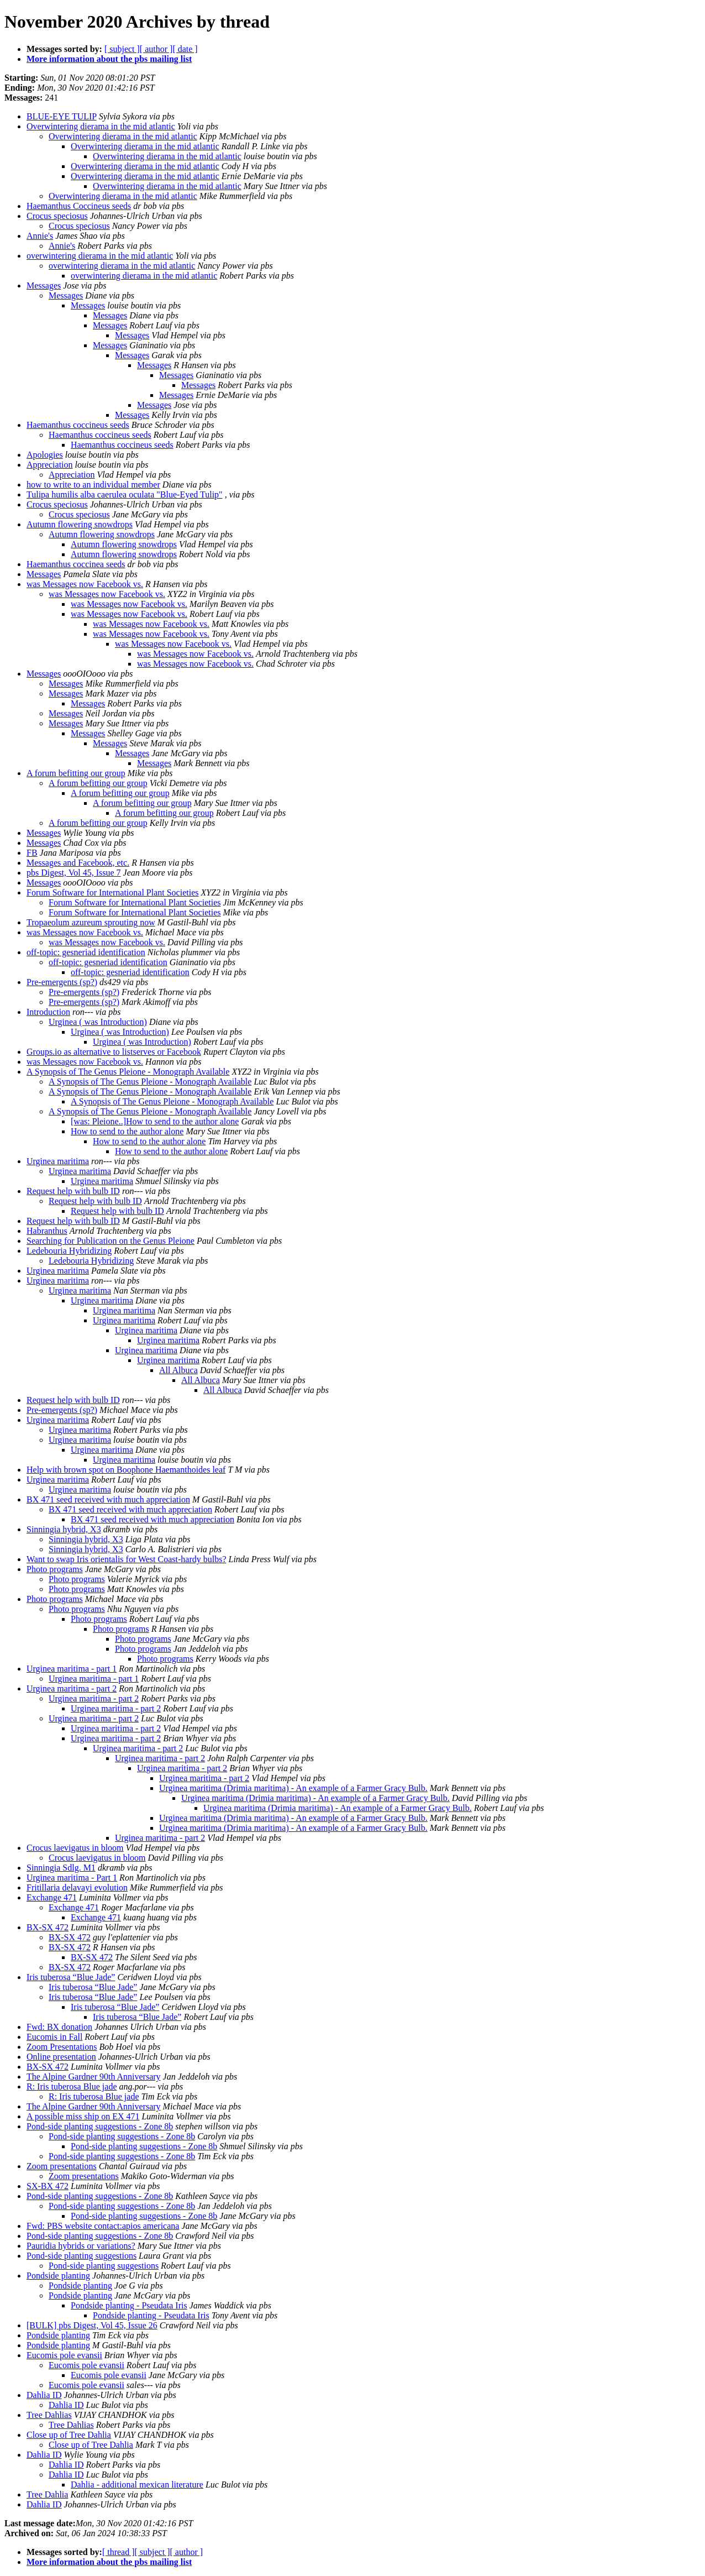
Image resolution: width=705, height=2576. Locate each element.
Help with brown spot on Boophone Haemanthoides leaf (126, 1469)
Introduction (48, 1012)
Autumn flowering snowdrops (80, 524)
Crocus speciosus (57, 216)
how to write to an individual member (93, 484)
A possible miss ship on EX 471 (83, 2116)
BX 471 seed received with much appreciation (108, 1499)
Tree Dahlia (47, 2494)
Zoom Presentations (62, 2046)
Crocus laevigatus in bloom (75, 1847)
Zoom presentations (62, 2166)
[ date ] (184, 49)
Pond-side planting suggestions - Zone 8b (100, 2126)
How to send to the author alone (127, 1131)
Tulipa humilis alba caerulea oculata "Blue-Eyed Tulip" (125, 494)
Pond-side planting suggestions (81, 2255)
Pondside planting (58, 2275)
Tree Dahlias (49, 2415)
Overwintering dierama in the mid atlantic (101, 126)
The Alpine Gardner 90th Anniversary (94, 2076)
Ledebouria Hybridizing (69, 1250)
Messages (44, 285)
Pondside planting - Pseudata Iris (129, 2305)
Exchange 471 (52, 1897)
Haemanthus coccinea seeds (76, 564)
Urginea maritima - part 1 (72, 1668)
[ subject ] (122, 49)
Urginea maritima (58, 1161)
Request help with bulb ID (73, 1191)
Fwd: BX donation (59, 2027)
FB (32, 852)
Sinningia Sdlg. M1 (61, 1867)
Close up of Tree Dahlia (69, 2434)
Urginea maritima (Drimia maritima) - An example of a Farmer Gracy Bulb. (293, 1788)
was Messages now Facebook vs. (85, 584)
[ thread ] (118, 2552)
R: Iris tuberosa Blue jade (72, 2086)
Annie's (40, 235)
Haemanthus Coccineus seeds (79, 206)
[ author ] (156, 49)
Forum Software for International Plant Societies (112, 892)
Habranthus (47, 1230)
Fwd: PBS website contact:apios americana (103, 2226)
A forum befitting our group (76, 773)
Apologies (45, 454)
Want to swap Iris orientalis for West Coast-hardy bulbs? (127, 1559)
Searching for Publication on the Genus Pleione (110, 1240)
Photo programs (55, 1569)
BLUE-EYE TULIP (62, 116)
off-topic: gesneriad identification (86, 952)
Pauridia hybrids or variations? (81, 2245)
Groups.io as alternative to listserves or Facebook (114, 1051)
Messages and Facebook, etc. (78, 862)
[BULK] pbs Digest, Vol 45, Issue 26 (92, 2325)
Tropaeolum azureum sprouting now (91, 922)
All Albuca (178, 1370)
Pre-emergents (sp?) (62, 982)
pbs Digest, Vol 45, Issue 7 (74, 872)
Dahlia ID (44, 2395)
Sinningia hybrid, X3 (64, 1529)
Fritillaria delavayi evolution (77, 1887)
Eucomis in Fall (54, 2036)
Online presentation (61, 2056)
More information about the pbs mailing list (109, 59)
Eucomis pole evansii (64, 2355)
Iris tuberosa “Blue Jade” (71, 1977)
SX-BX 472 (48, 2186)
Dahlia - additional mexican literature (137, 2484)
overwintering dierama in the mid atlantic (100, 255)
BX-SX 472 (48, 1927)
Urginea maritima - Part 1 (72, 1877)
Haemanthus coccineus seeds (78, 425)
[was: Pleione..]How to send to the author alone (155, 1121)
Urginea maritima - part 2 (72, 1688)
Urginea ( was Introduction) (98, 1022)
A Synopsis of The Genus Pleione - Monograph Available (128, 1071)
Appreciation (50, 464)
